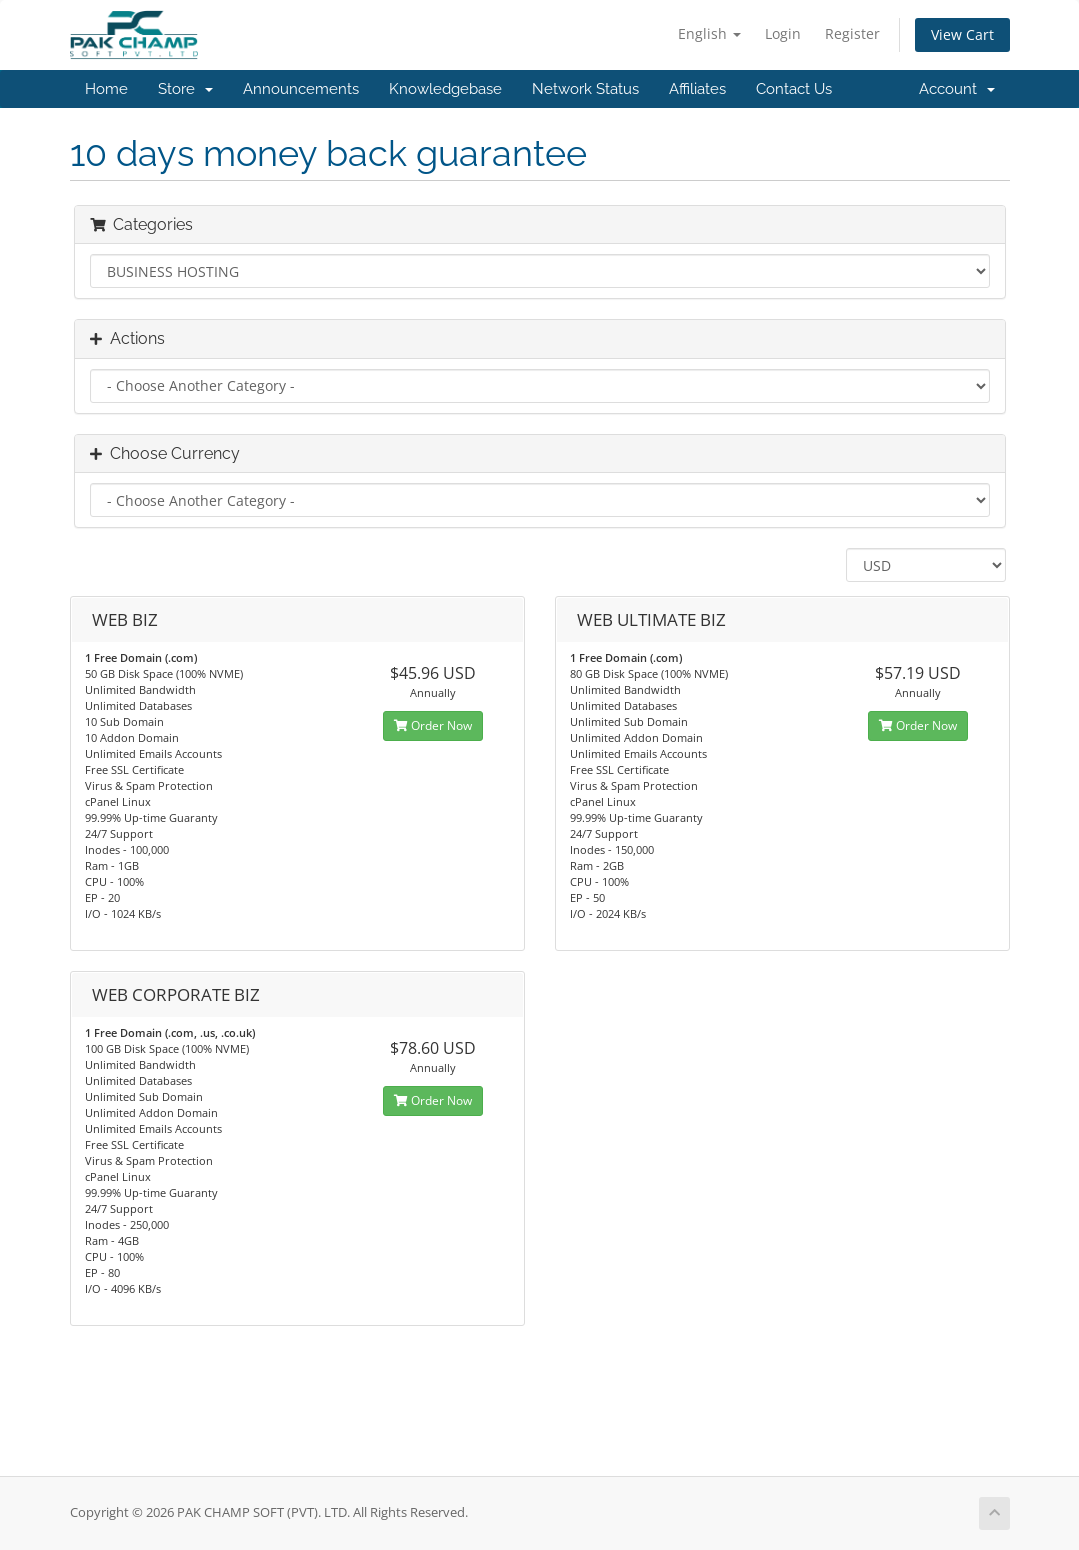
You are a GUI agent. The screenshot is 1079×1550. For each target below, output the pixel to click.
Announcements (301, 89)
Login (783, 33)
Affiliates (697, 89)
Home (106, 89)
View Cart (962, 34)
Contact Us (794, 89)
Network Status (585, 89)
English (709, 33)
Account (957, 89)
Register (852, 33)
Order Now (433, 725)
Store (185, 89)
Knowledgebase (445, 89)
